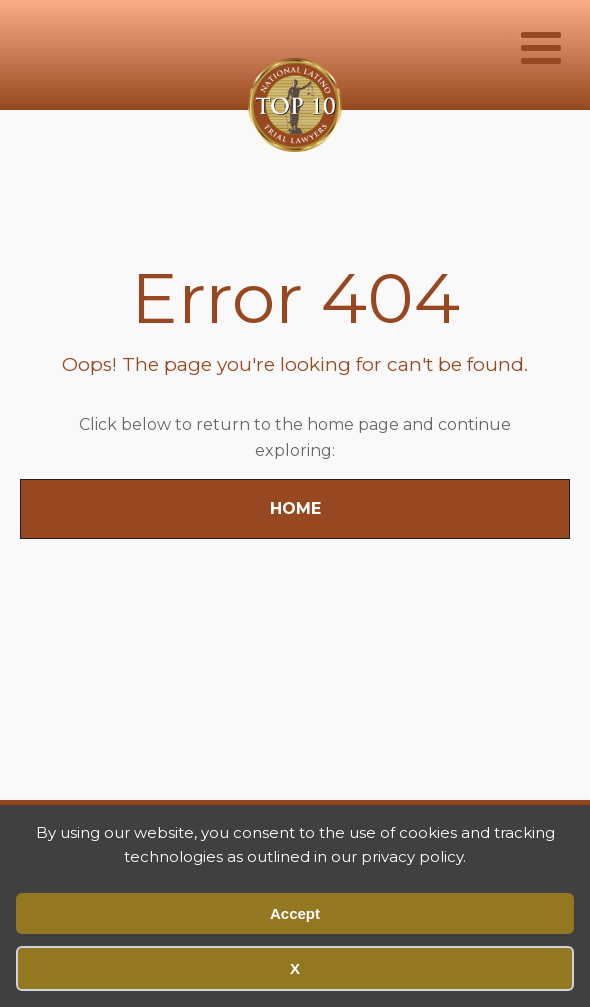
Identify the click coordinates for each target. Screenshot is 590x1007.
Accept (295, 913)
